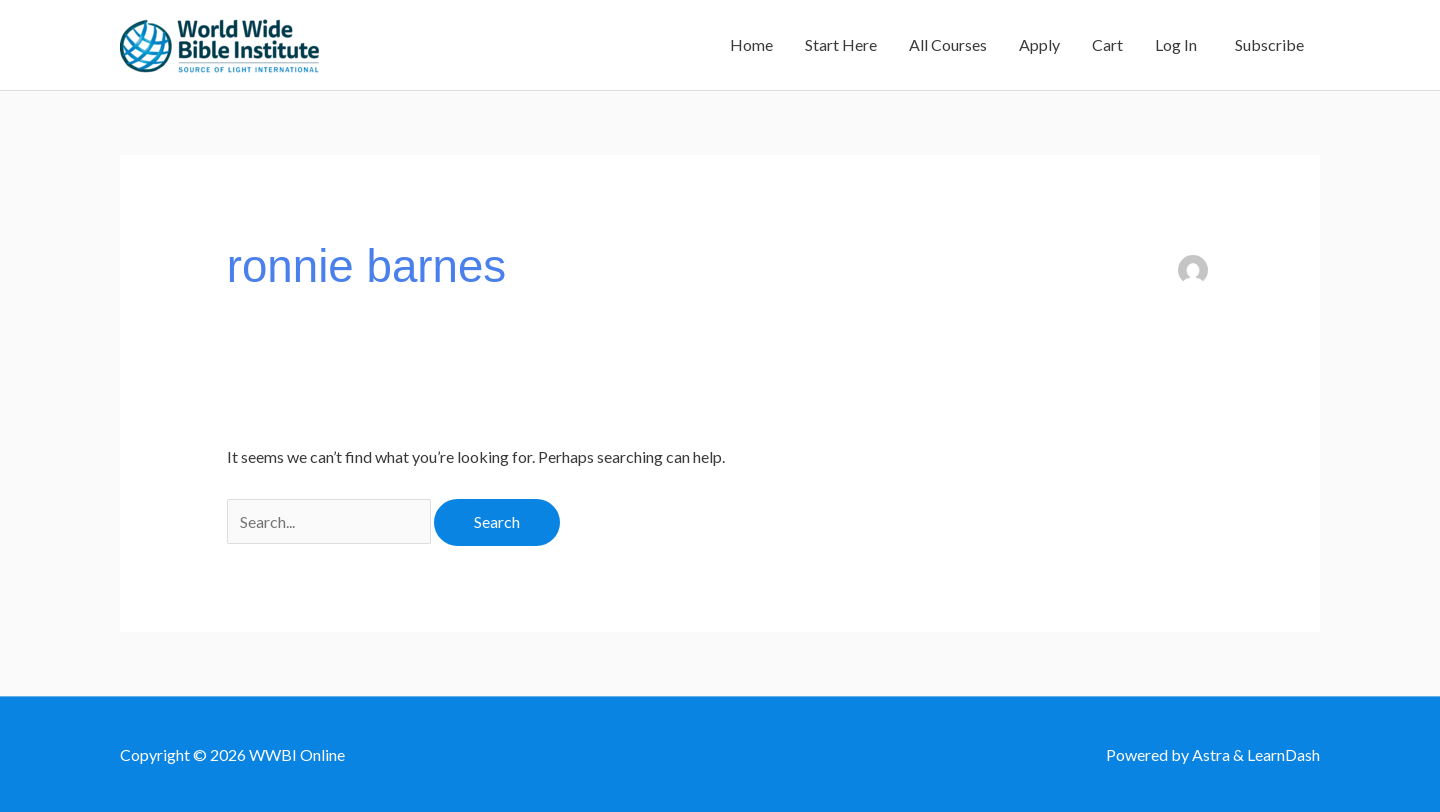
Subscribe (1266, 44)
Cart (1107, 44)
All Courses (948, 44)
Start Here (841, 44)
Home (751, 44)
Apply (1039, 44)
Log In (1176, 44)
